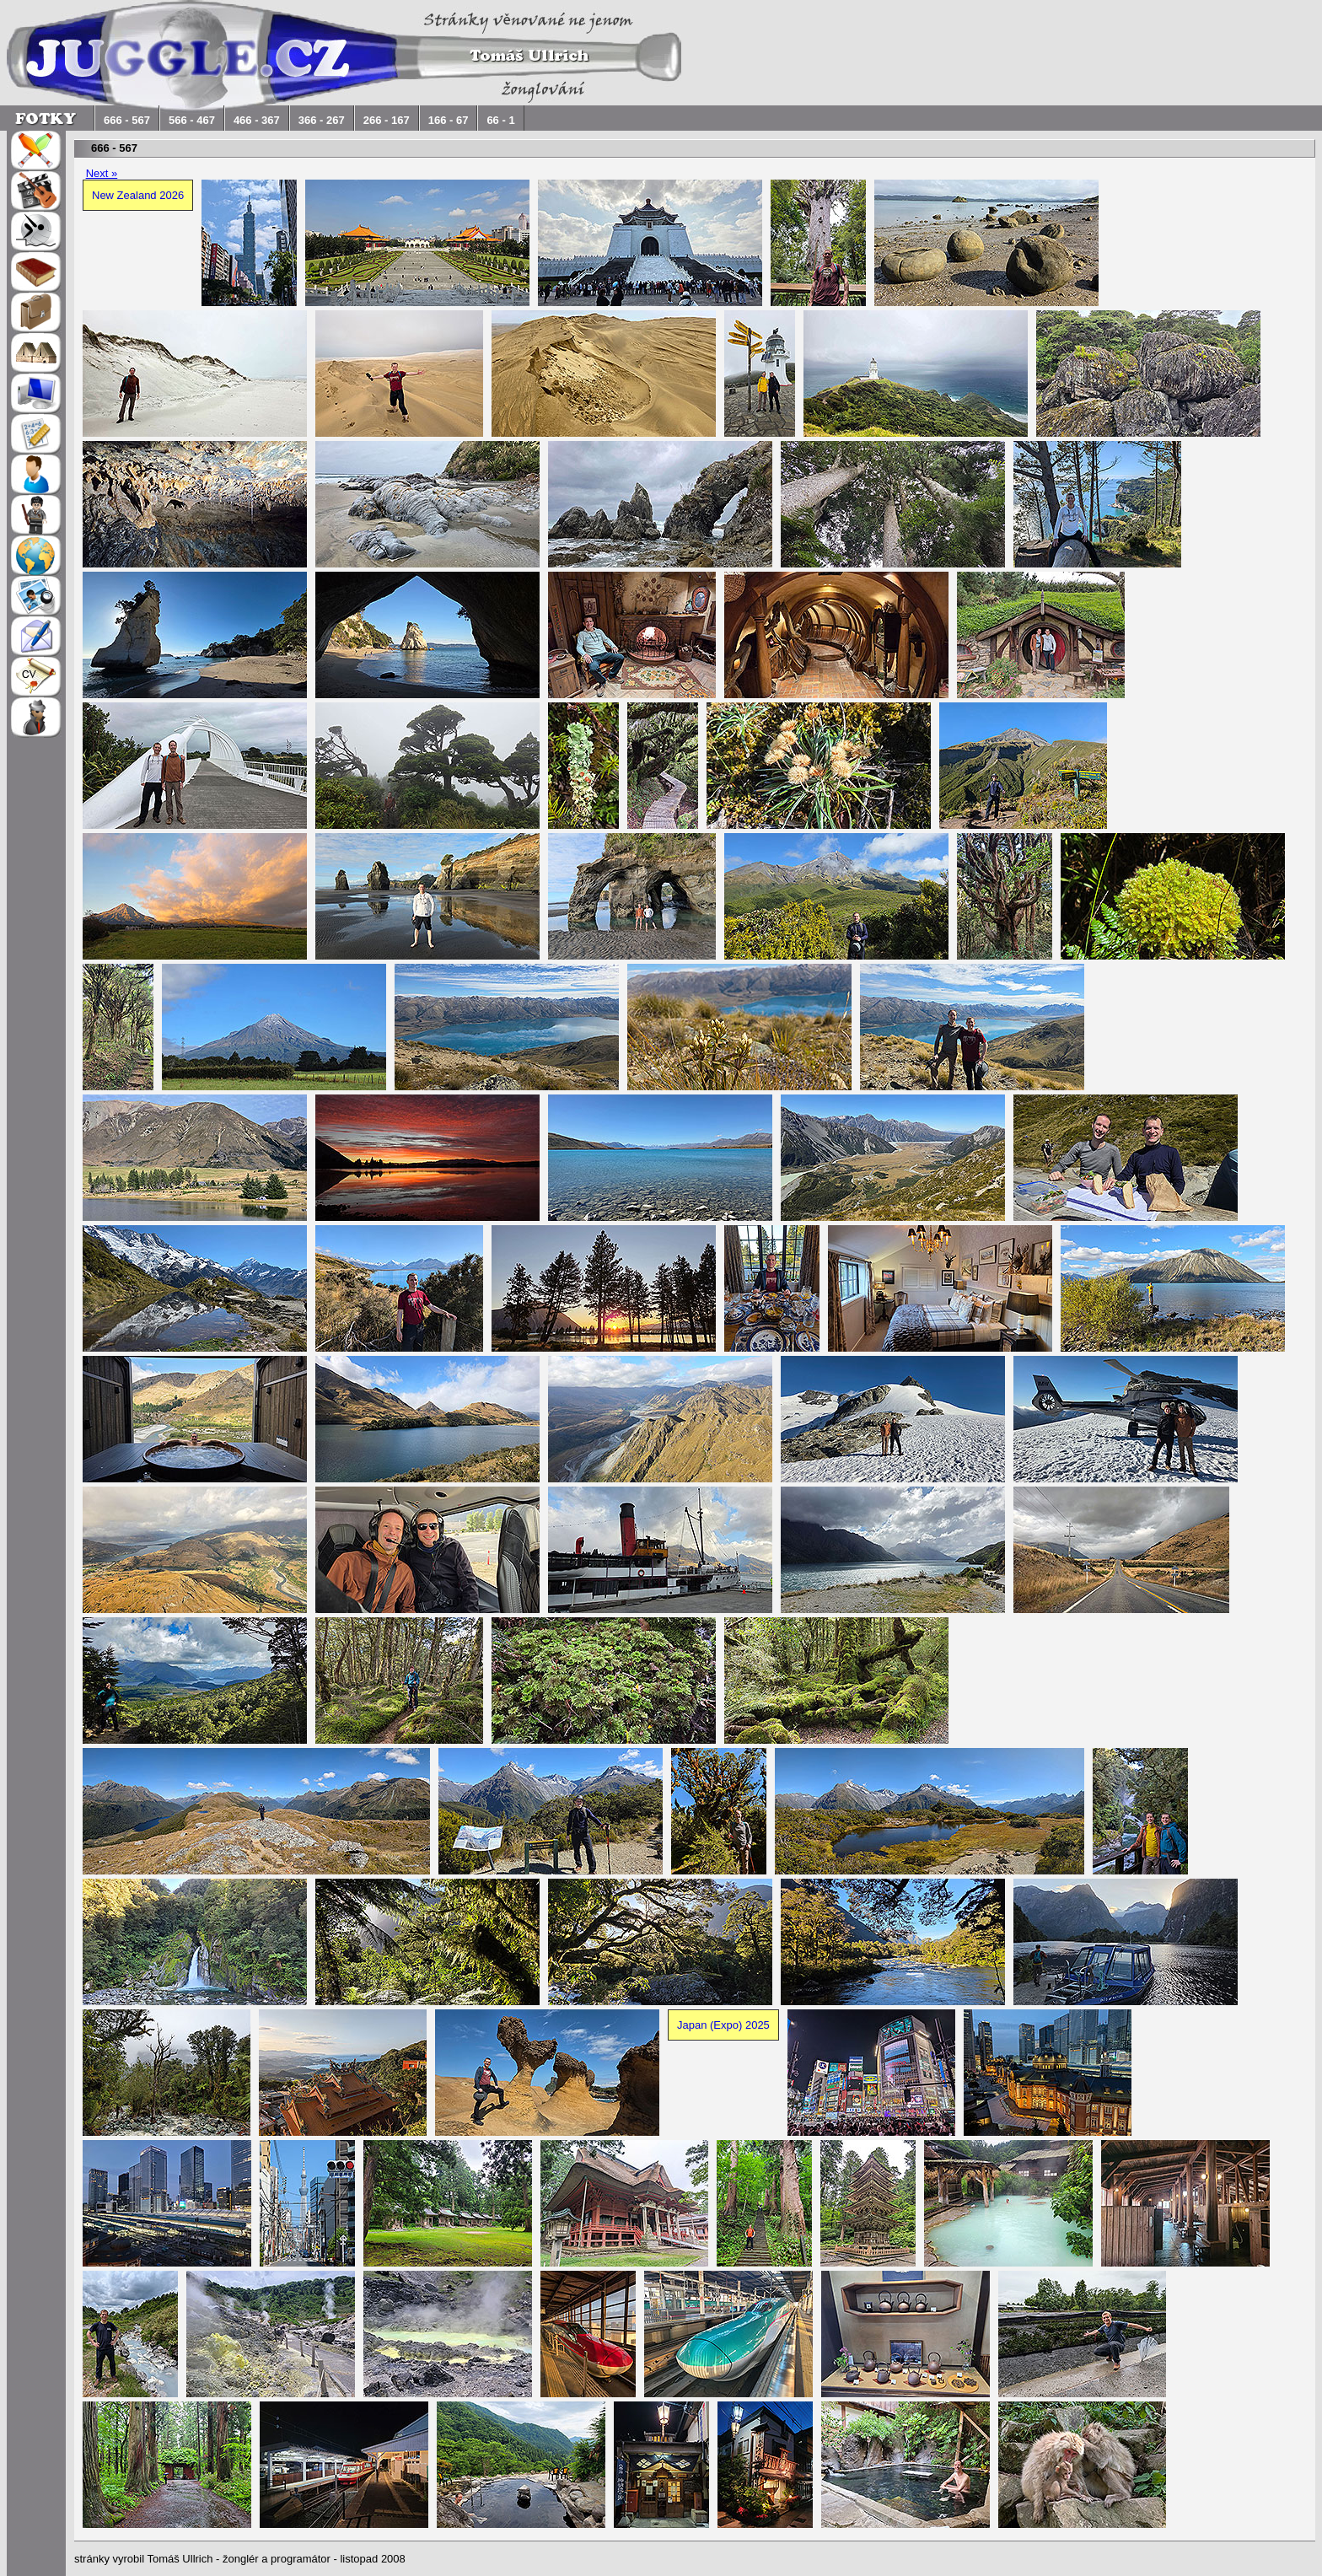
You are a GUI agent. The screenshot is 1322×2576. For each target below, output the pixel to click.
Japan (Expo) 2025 (723, 2025)
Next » (102, 173)
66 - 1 (500, 120)
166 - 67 (448, 120)
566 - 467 (192, 120)
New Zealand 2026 (138, 195)
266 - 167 (386, 120)
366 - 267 (321, 120)
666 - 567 (127, 120)
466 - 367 (257, 120)
